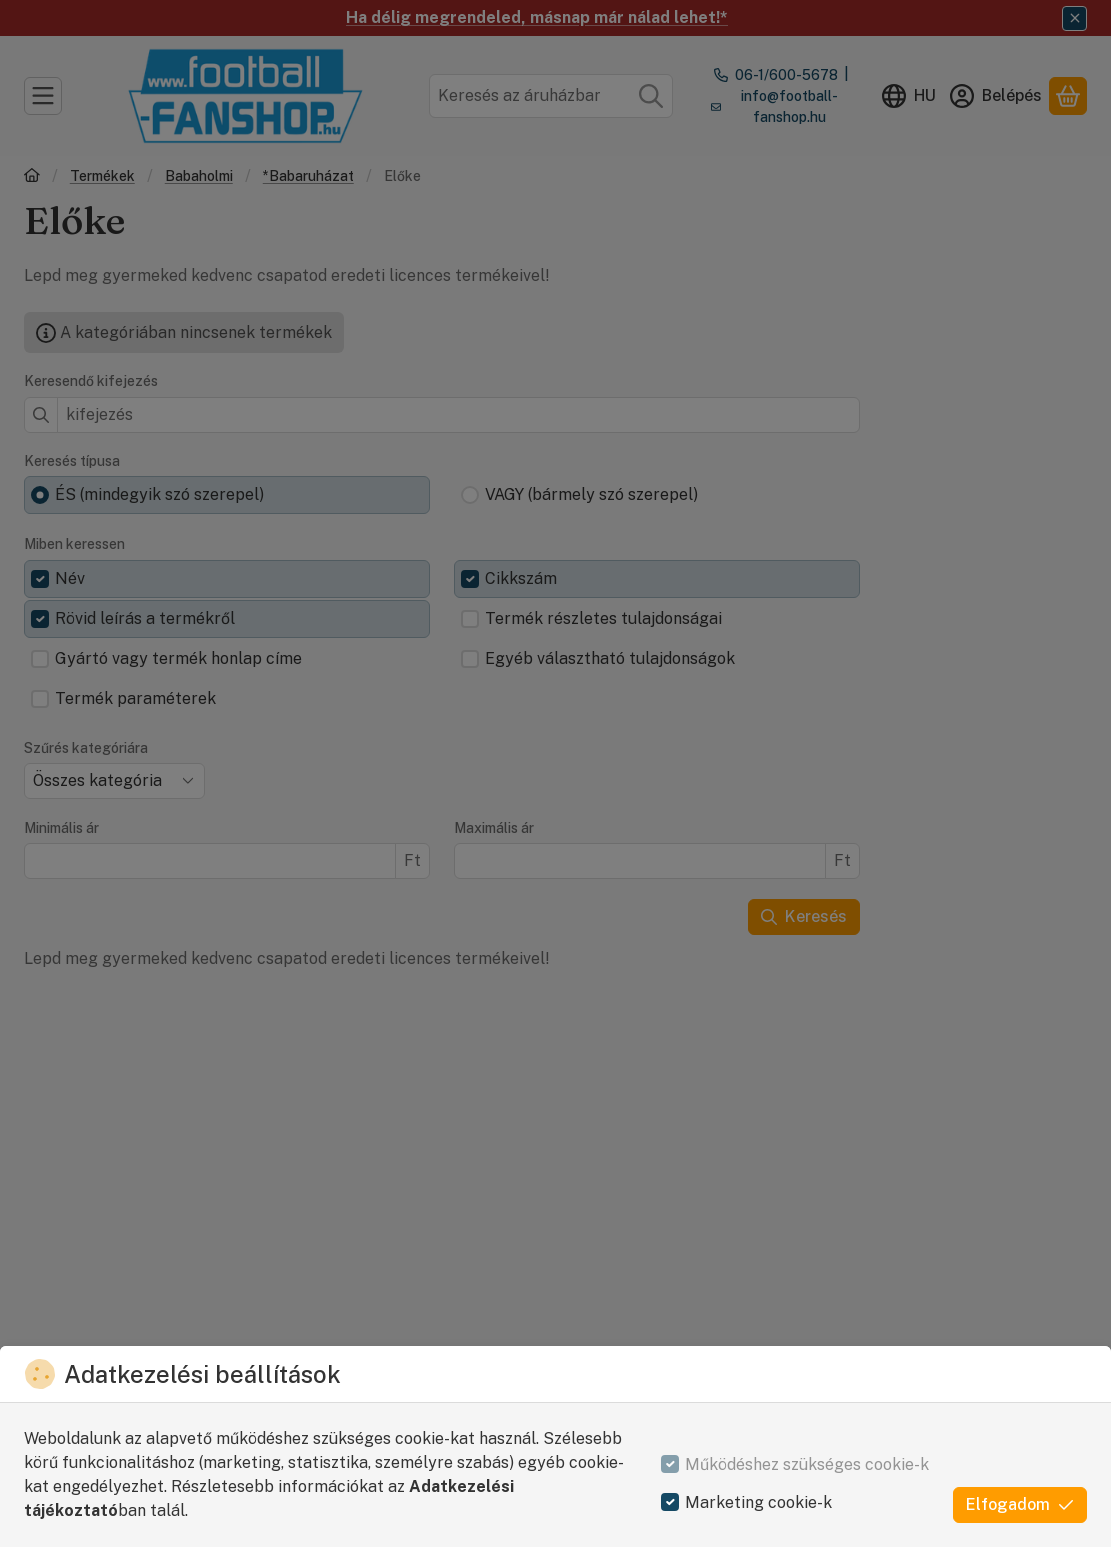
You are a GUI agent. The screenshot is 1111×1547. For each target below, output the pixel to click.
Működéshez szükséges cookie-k (807, 1464)
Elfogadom (1020, 1504)
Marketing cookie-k (758, 1502)
